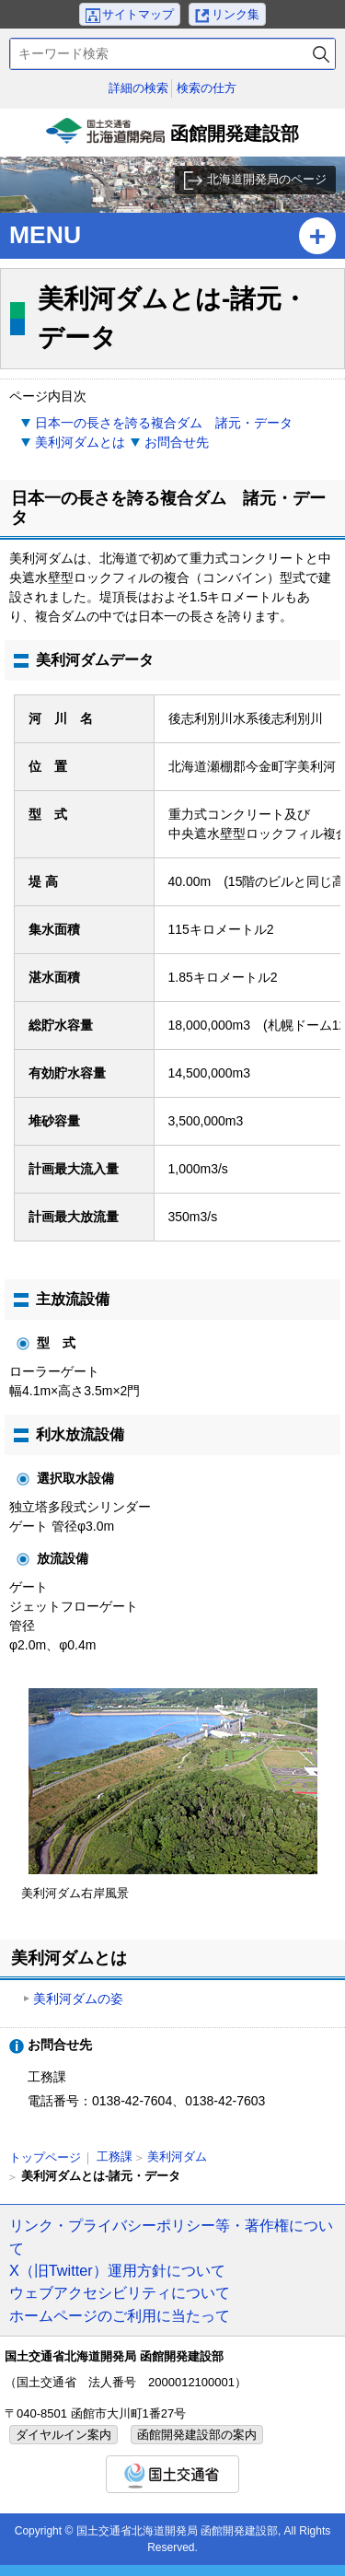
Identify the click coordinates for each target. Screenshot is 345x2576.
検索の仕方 (206, 88)
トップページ (45, 2157)
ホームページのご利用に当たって (119, 2315)
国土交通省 (172, 2474)
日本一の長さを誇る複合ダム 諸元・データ (164, 422)
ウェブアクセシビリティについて (119, 2292)
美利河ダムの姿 (78, 1998)
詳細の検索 (138, 88)
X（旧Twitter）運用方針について (117, 2270)
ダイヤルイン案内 (63, 2435)
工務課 (114, 2156)
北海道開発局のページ (267, 179)
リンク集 (235, 14)
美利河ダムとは (80, 442)
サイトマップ (138, 14)
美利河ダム (177, 2156)
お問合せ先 (176, 442)
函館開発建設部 (173, 137)
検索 (321, 54)
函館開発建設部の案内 (197, 2435)
